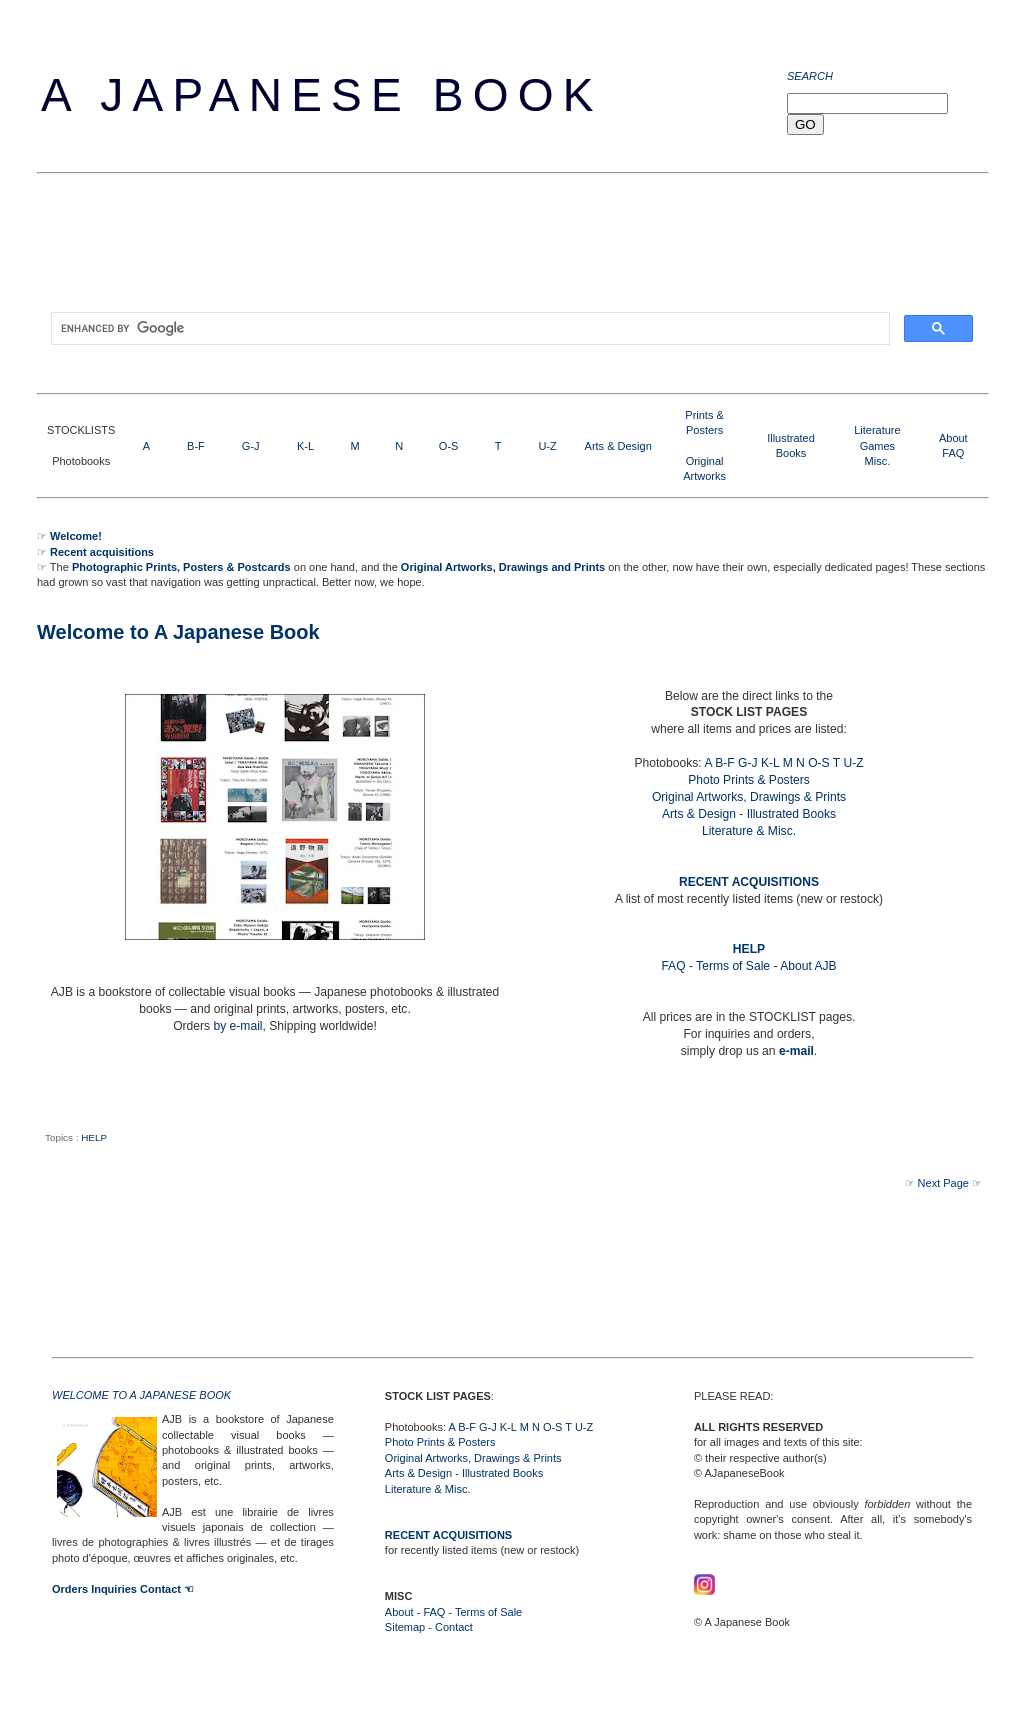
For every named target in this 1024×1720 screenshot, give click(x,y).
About (953, 438)
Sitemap (405, 1627)
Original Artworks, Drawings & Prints (749, 797)
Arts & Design (618, 446)
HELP (94, 1137)
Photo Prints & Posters (749, 780)
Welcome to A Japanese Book (178, 632)
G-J (251, 446)
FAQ (953, 453)
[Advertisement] (401, 249)
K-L (305, 446)
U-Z (547, 446)
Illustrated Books (791, 814)
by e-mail (237, 1026)
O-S (449, 446)
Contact (454, 1627)
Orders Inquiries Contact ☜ (123, 1589)
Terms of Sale (733, 966)
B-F (196, 446)
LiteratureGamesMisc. (877, 445)
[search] (468, 329)
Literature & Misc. (749, 831)
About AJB (808, 966)
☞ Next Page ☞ (943, 1183)
